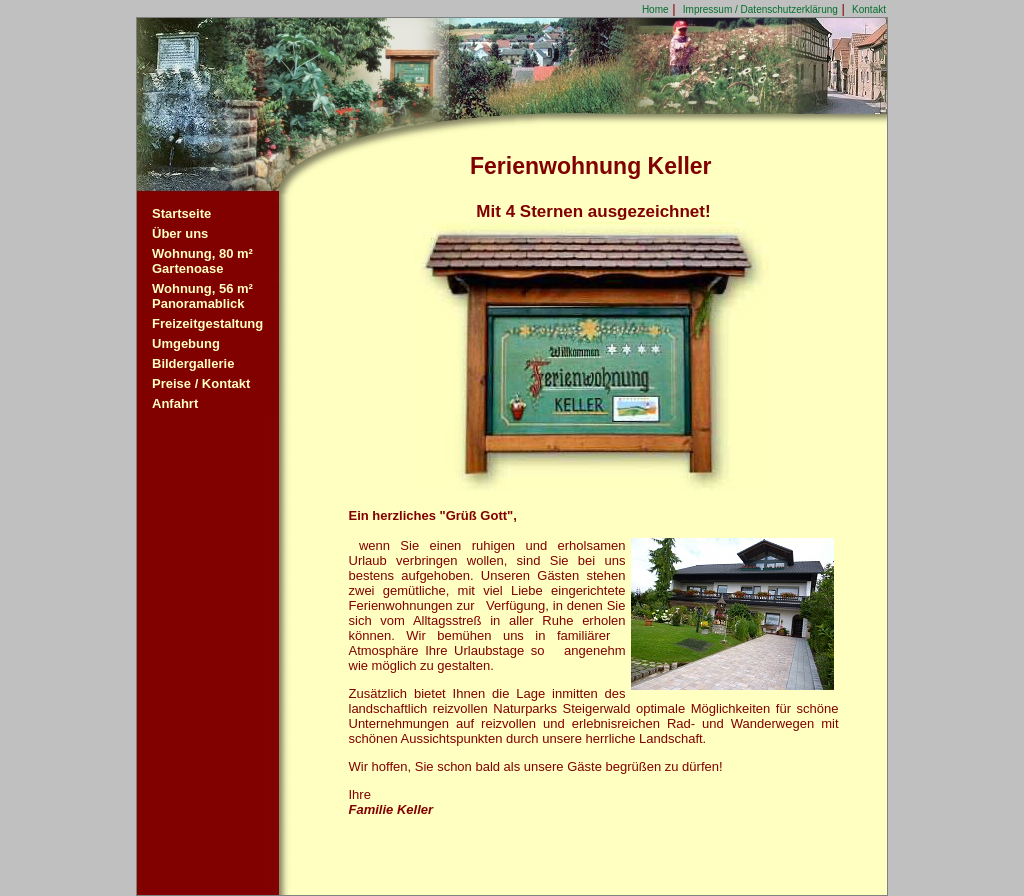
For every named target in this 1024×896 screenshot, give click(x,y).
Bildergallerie (193, 363)
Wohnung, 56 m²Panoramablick (202, 296)
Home (655, 9)
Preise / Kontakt (201, 383)
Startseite (181, 213)
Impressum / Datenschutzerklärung (760, 9)
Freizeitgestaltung (207, 323)
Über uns (180, 233)
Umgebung (186, 343)
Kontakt (869, 9)
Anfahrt (175, 403)
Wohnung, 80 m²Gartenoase (202, 261)
